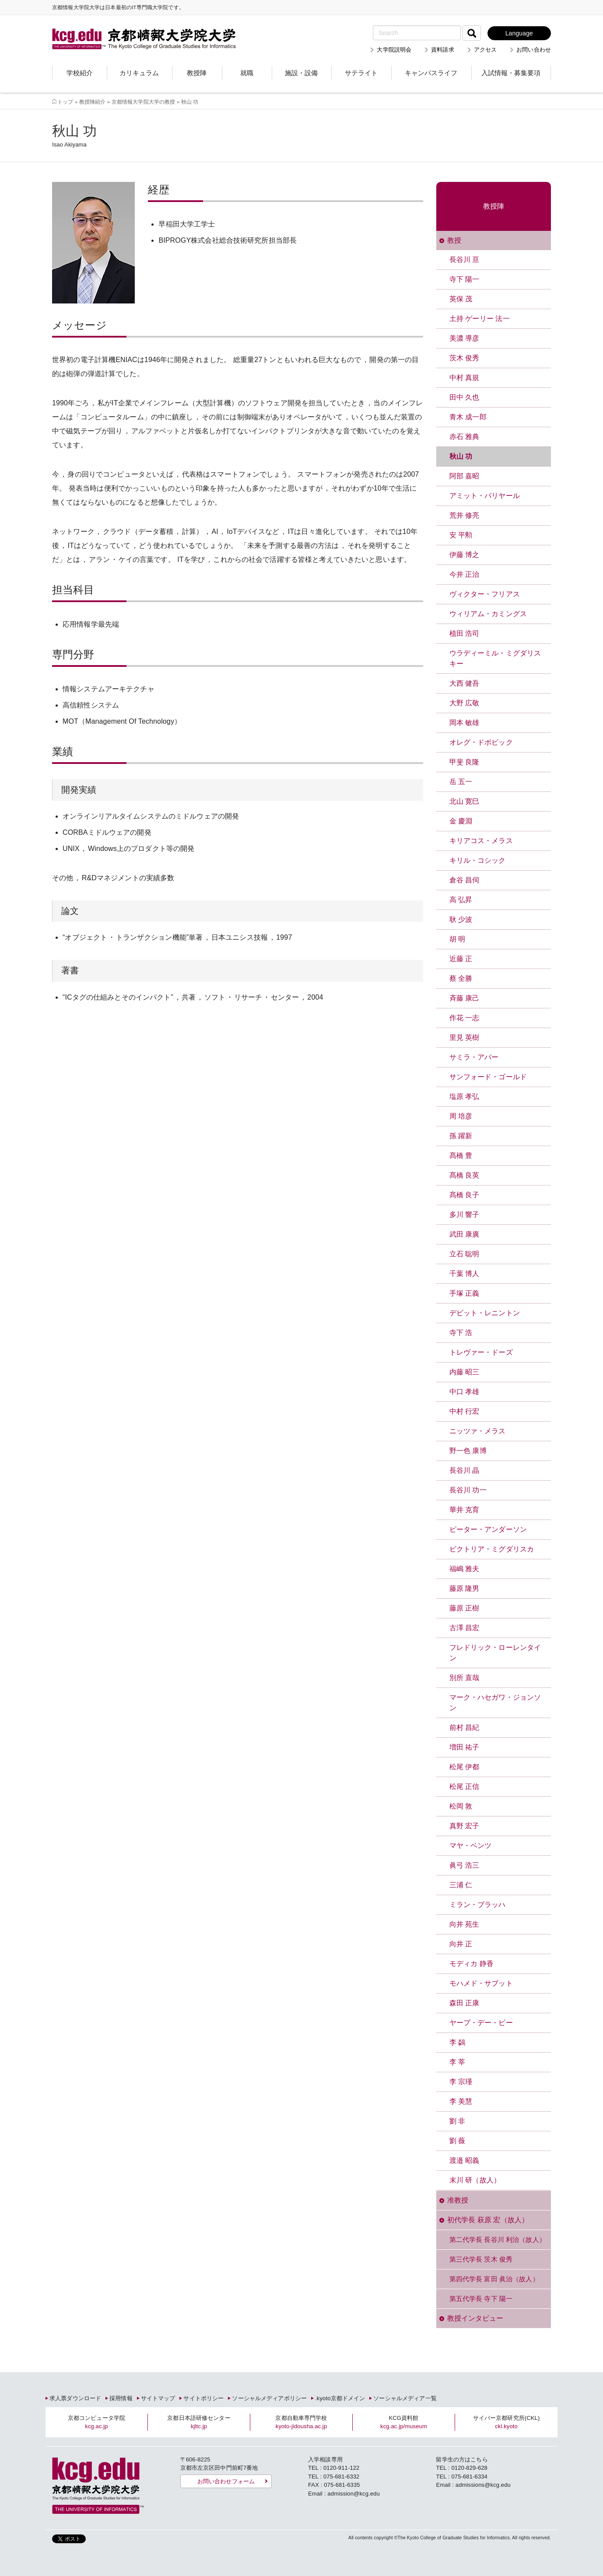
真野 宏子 (464, 1826)
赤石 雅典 (464, 436)
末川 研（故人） (475, 2180)
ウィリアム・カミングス (488, 613)
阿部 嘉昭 (464, 476)
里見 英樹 (464, 1037)
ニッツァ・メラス (477, 1431)
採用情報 (121, 2398)
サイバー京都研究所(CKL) (506, 2422)
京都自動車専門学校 (301, 2422)
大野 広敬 (464, 703)
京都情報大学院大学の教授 (143, 102)
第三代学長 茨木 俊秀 (481, 2259)
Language (519, 33)
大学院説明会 (394, 49)
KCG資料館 (403, 2422)
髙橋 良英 (464, 1175)
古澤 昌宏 (464, 1627)
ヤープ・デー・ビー (481, 2022)
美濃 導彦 (464, 338)
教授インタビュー (475, 2318)
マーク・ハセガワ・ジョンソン (495, 1703)
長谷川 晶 (464, 1470)
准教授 (457, 2200)
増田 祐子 (464, 1747)
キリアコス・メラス (481, 840)
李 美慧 (461, 2101)
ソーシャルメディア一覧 (404, 2398)
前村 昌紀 (464, 1727)
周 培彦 (461, 1116)
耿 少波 (461, 919)
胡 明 (457, 939)
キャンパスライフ (431, 73)
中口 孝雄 (464, 1391)
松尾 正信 (464, 1786)
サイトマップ (158, 2398)
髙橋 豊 (461, 1155)
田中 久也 (464, 397)
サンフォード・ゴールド (488, 1077)
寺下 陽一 (464, 279)
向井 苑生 (464, 1924)
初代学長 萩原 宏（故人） (488, 2220)
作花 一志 (464, 1017)
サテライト (361, 73)
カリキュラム (139, 73)
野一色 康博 (468, 1450)
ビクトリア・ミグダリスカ (491, 1549)
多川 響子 (464, 1214)
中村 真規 (464, 377)
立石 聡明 (464, 1254)
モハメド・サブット (481, 1983)
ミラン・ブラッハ (477, 1904)
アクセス (485, 49)
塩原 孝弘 (464, 1096)
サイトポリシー (203, 2398)
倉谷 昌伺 (464, 880)
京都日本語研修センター (198, 2422)
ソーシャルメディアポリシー (269, 2398)
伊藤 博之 (464, 554)
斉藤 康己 (464, 998)
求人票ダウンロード (75, 2398)
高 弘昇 (461, 899)
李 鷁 (457, 2042)
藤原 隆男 (464, 1588)
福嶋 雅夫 (464, 1568)
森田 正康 (464, 2003)
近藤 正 (461, 958)
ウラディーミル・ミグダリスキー (495, 658)
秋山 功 (461, 456)
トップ (65, 102)
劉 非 (457, 2121)
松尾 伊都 (464, 1767)
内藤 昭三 (464, 1372)
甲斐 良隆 (464, 762)
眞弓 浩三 (464, 1865)
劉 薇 (457, 2140)
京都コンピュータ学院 (96, 2422)
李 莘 (457, 2062)
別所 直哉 (464, 1677)
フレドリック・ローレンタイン (495, 1653)
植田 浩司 (464, 633)
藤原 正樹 (464, 1608)
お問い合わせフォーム (226, 2481)
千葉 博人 (464, 1273)
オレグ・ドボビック (481, 742)
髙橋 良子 (464, 1195)
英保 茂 (461, 299)
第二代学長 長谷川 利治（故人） (497, 2239)
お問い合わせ (533, 49)
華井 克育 (464, 1509)
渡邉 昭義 (464, 2160)
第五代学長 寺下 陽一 (481, 2298)
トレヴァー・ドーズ (481, 1352)
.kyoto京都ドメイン (340, 2398)
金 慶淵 (461, 821)
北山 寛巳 (464, 801)
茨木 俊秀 (464, 358)
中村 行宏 (464, 1411)
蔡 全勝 (461, 978)
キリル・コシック (477, 860)
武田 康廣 (464, 1234)
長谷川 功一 (468, 1490)
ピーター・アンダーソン (488, 1529)
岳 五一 (461, 781)
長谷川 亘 (464, 259)
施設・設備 (301, 73)
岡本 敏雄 (464, 722)
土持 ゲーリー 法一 (479, 318)
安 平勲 (461, 535)
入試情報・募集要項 (510, 73)
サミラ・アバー (474, 1057)
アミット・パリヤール (484, 495)
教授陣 (197, 73)
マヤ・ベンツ (470, 1845)
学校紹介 (80, 73)
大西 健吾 (464, 683)
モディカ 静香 (471, 1963)
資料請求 (442, 49)
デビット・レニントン (484, 1313)
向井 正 (461, 1944)
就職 (246, 73)
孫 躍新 (461, 1136)
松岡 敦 (461, 1806)
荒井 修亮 (464, 515)
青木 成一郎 (468, 417)
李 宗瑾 (461, 2081)
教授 (454, 240)
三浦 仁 (461, 1885)
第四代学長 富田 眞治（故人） (494, 2279)
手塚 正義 (464, 1293)
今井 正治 (464, 574)
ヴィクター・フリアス (484, 594)
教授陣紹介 (92, 102)
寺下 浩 (461, 1332)
